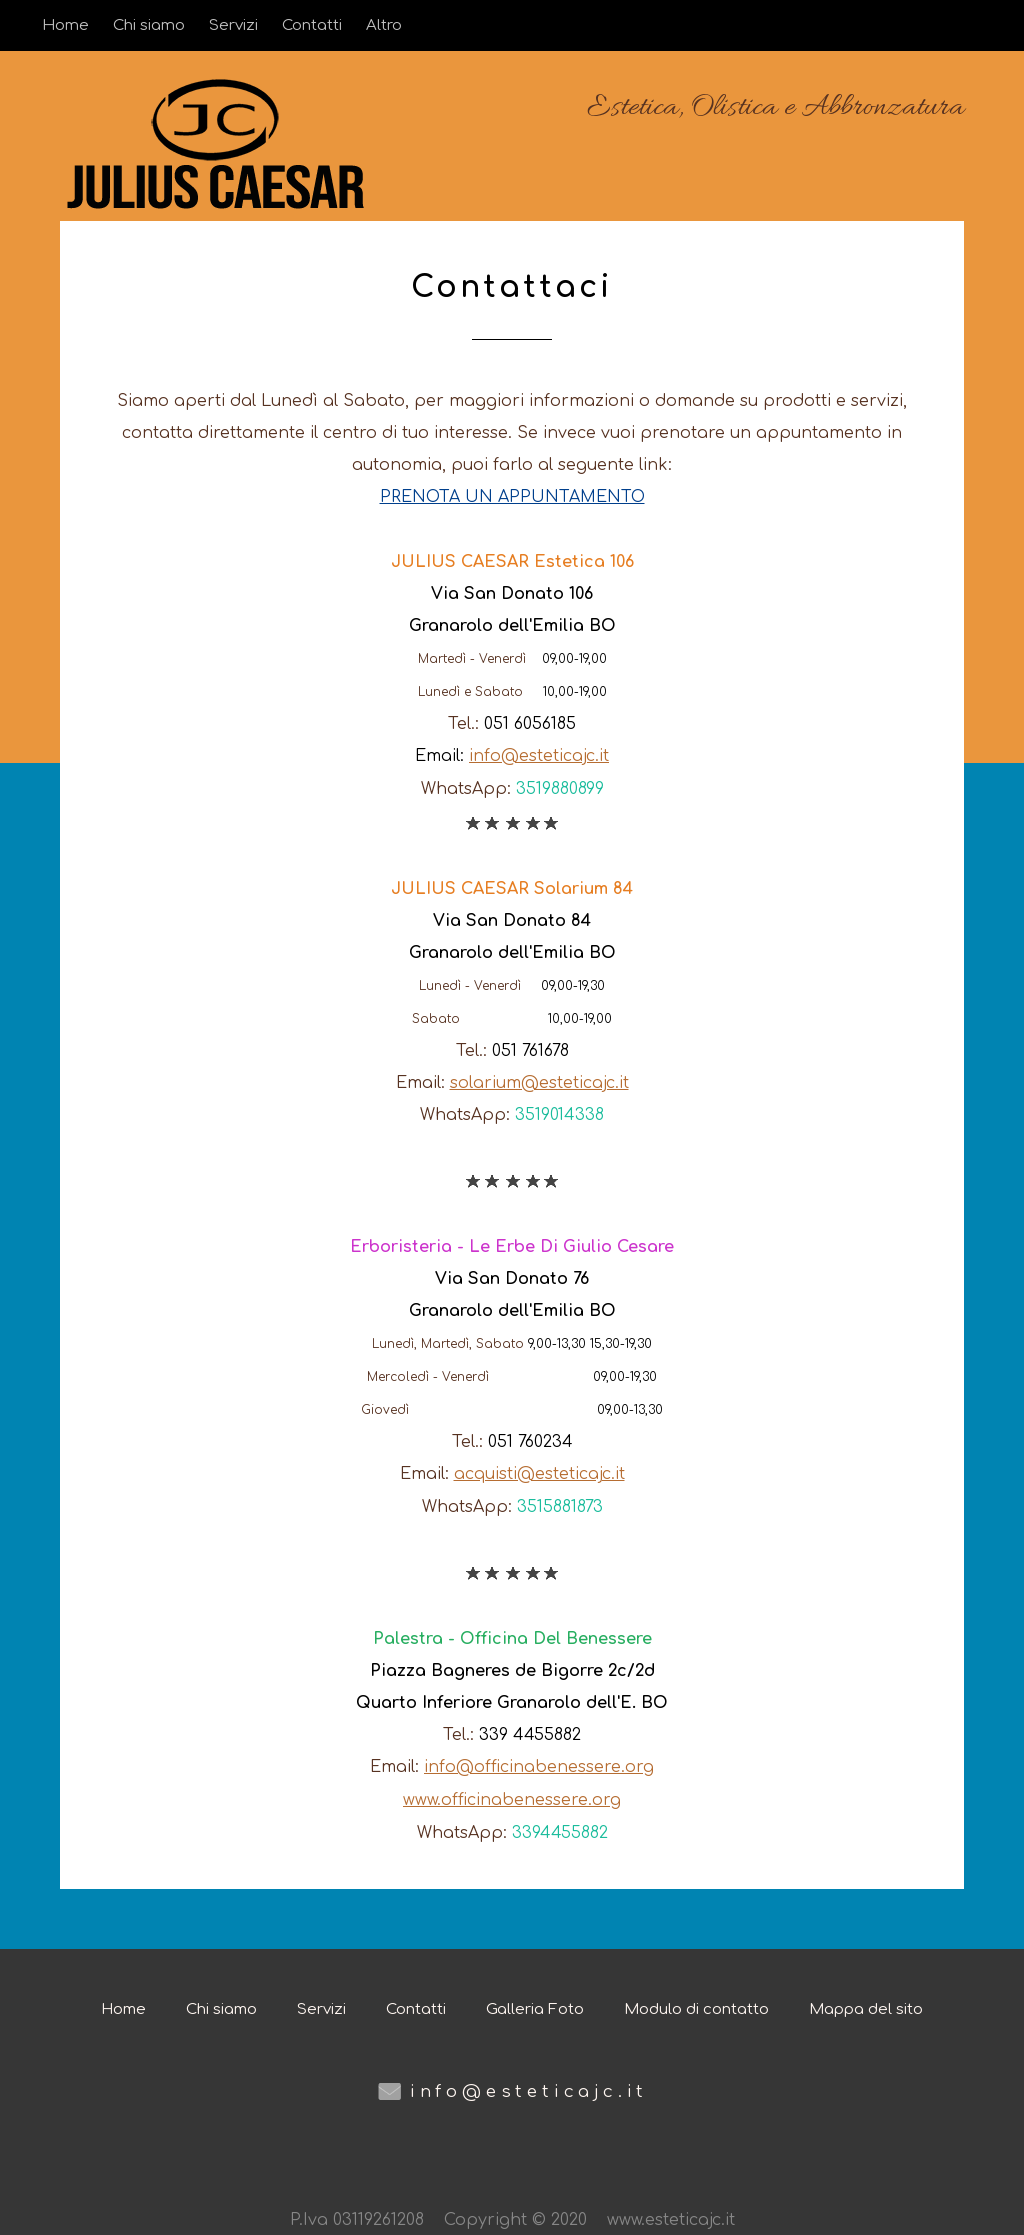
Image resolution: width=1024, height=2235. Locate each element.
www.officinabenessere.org (512, 1796)
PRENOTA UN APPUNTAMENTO (512, 497)
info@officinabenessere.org (539, 1764)
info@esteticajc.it (539, 755)
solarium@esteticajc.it (539, 1081)
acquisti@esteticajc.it (539, 1472)
